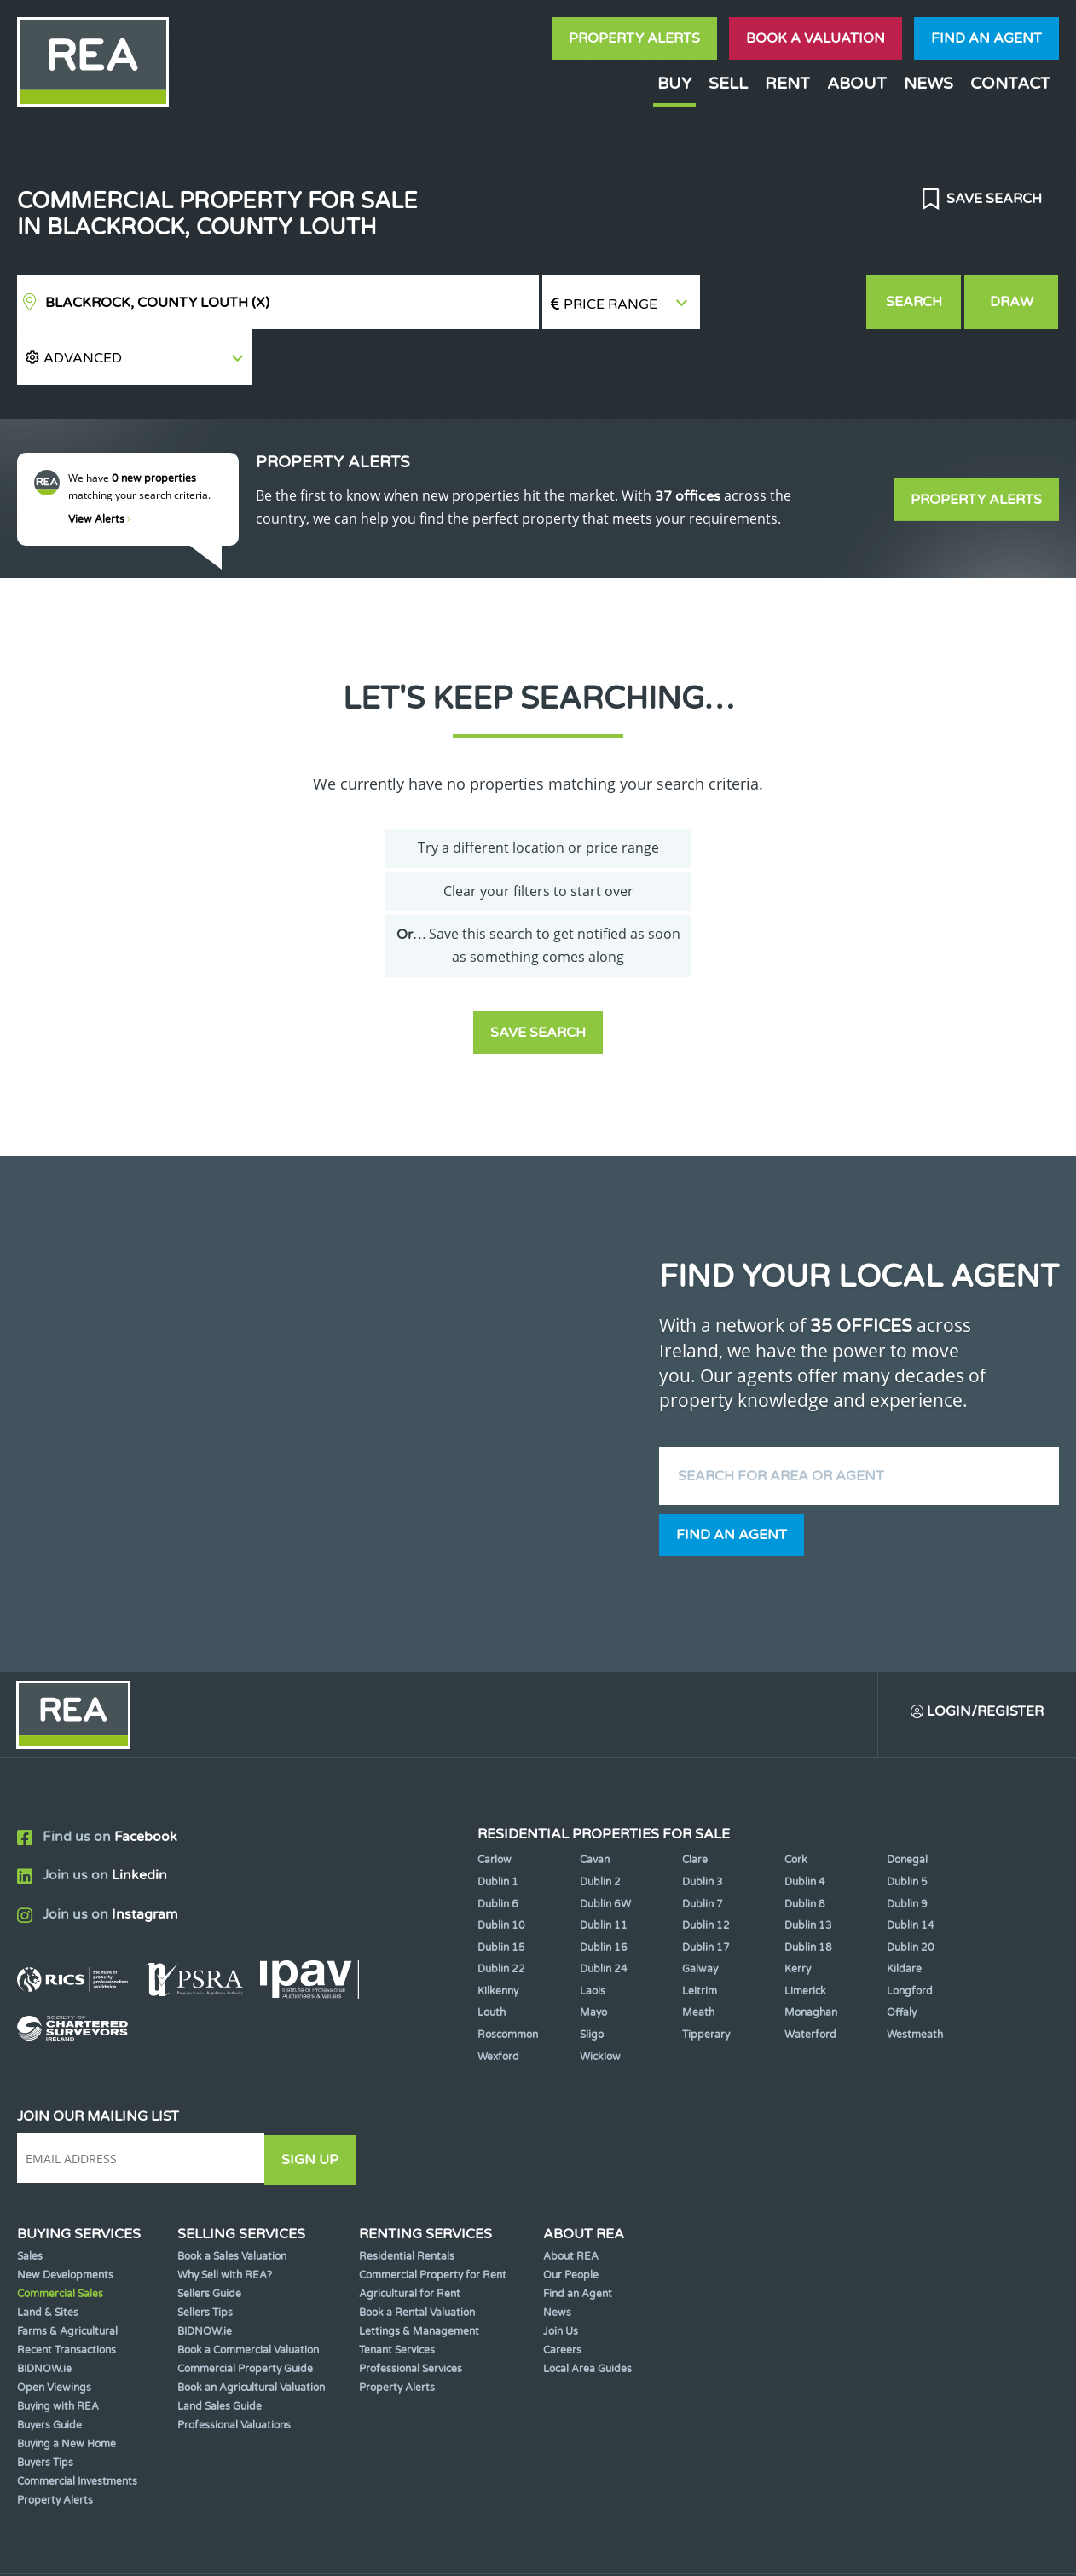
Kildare (904, 1916)
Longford (910, 1937)
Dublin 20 (910, 1894)
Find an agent (986, 38)
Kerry (797, 1916)
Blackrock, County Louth (157, 303)
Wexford (498, 2003)
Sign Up (314, 2105)
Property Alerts (634, 38)
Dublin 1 (497, 1828)
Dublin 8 (804, 1850)
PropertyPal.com (874, 2549)
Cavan (595, 1807)
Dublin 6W (605, 1850)
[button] (782, 302)
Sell (728, 83)
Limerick (805, 1937)
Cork (795, 1807)
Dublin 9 (907, 1850)
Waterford (810, 1981)
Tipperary (706, 1981)
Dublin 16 (604, 1894)
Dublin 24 (604, 1916)
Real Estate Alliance (281, 2549)
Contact (1010, 83)
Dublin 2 (600, 1828)
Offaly (902, 1959)
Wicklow (600, 2003)
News (928, 83)
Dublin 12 (706, 1872)
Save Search (992, 198)
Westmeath (915, 1981)
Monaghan (810, 1959)
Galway (700, 1916)
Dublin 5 (907, 1828)
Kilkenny (497, 1937)
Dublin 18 (808, 1894)
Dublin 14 (910, 1872)
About (857, 83)
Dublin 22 (501, 1916)
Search (914, 301)
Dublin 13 (808, 1872)
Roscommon (507, 1981)
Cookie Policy (430, 2549)
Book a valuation (815, 38)
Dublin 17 (706, 1894)
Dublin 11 (604, 1872)
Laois (592, 1937)
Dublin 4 (804, 1828)
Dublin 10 (501, 1872)
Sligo (592, 1981)
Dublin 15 (501, 1894)
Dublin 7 (702, 1850)
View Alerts (99, 465)
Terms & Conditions (547, 2549)
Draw (1012, 301)
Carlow (494, 1807)
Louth (491, 1959)
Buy (674, 83)
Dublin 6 (497, 1850)
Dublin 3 (702, 1828)
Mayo (593, 1959)
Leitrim (699, 1937)
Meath (698, 1959)
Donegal (907, 1807)
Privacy (648, 2549)
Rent (787, 83)
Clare (695, 1807)
